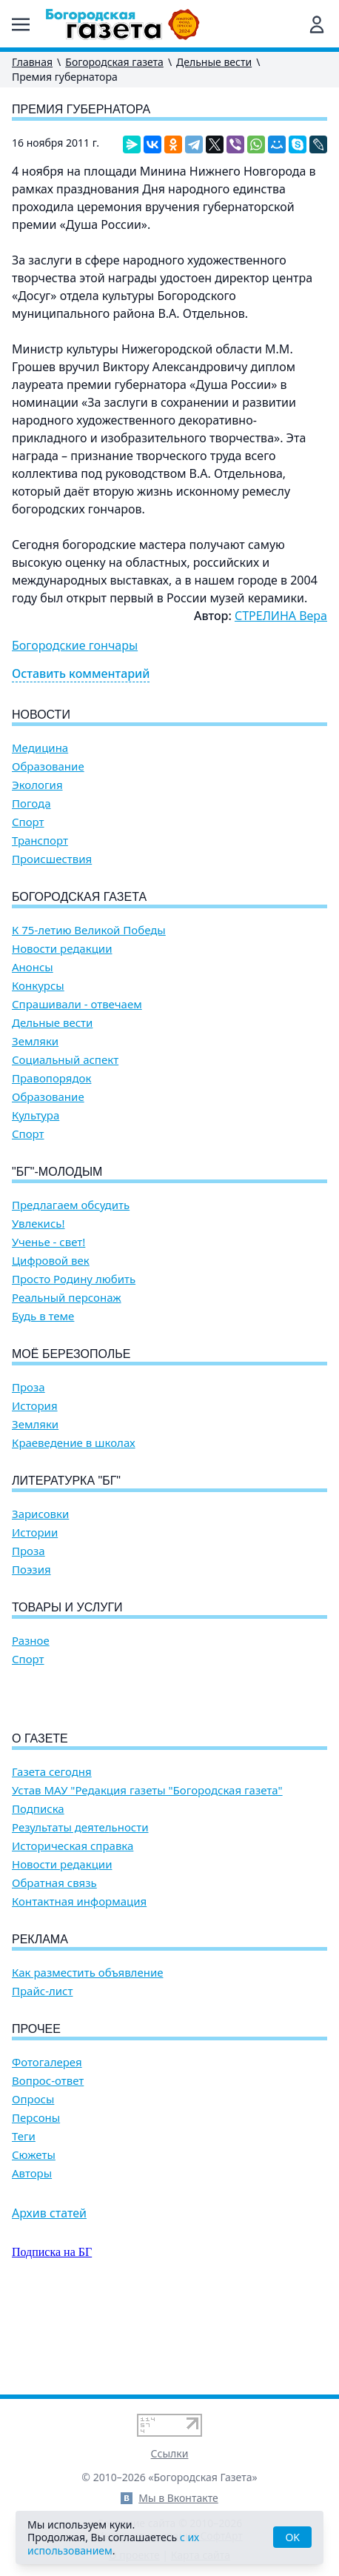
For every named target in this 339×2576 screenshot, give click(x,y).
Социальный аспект (65, 1060)
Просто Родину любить (73, 1279)
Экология (37, 785)
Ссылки (170, 2453)
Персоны (36, 2202)
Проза (28, 1387)
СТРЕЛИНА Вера (281, 616)
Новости (41, 714)
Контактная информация (79, 1986)
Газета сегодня (52, 1856)
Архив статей (49, 2297)
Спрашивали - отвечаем (77, 1004)
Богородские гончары (75, 645)
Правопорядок (51, 1078)
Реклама (40, 2023)
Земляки (35, 1041)
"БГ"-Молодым (57, 1171)
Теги (24, 2221)
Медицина (40, 748)
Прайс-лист (42, 2076)
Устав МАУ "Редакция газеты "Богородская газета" (147, 1875)
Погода (31, 803)
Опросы (33, 2184)
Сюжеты (34, 2239)
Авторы (32, 2258)
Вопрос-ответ (48, 2165)
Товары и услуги (67, 1607)
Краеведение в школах (73, 1443)
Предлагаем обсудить (71, 1205)
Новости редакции (62, 949)
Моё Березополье (71, 1354)
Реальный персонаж (66, 1298)
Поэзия (31, 1569)
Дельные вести (214, 62)
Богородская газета (114, 62)
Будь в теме (43, 1316)
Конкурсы (38, 986)
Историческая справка (72, 1930)
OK (292, 2537)
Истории (35, 1532)
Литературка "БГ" (66, 1480)
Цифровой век (51, 1261)
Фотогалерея (47, 2147)
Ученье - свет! (48, 1242)
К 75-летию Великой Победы (89, 930)
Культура (35, 1115)
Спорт (28, 822)
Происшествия (52, 859)
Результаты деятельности (80, 1912)
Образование (48, 766)
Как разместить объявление (87, 2057)
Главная (32, 62)
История (35, 1406)
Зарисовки (40, 1514)
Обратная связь (54, 1967)
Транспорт (40, 840)
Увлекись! (38, 1224)
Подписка (38, 1893)
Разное (31, 1641)
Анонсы (32, 967)
